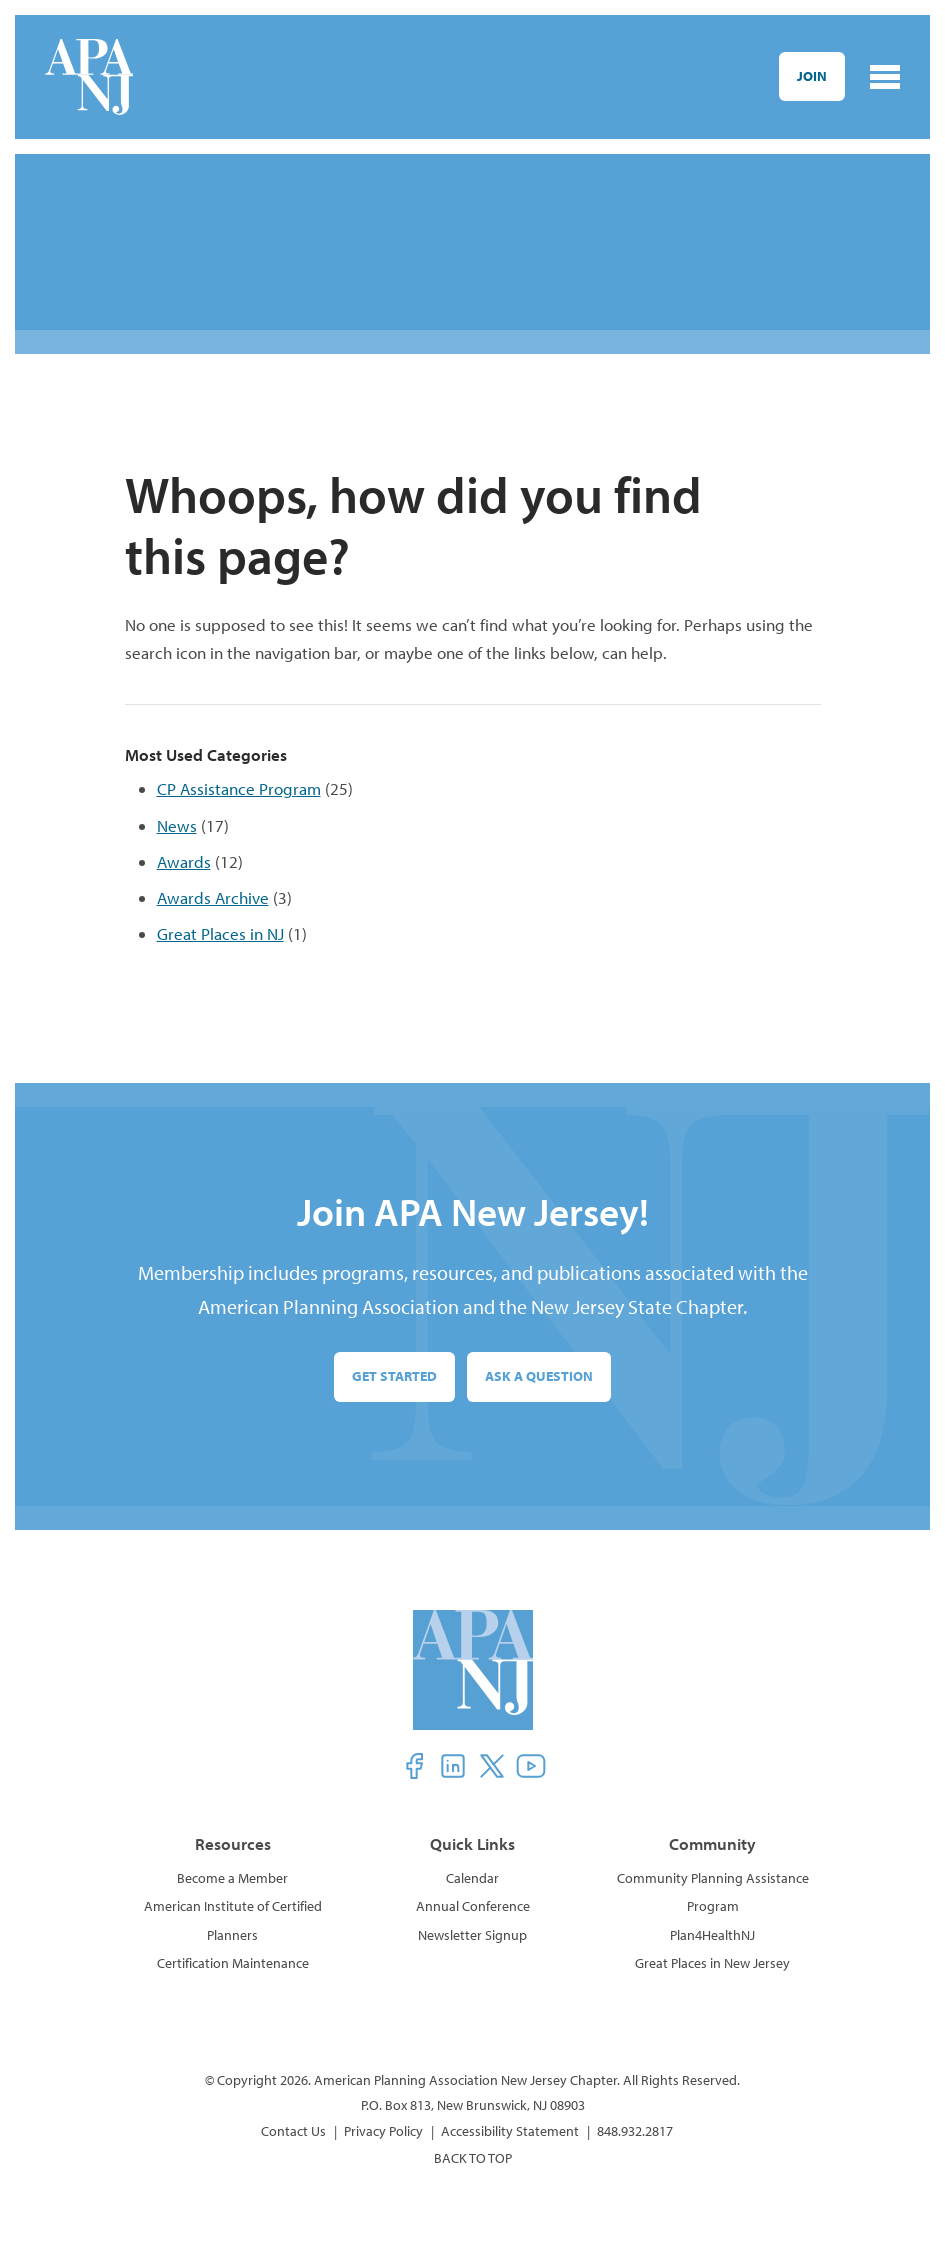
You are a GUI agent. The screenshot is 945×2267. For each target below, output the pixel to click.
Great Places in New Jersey (712, 1963)
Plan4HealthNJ (712, 1935)
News (177, 825)
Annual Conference (473, 1906)
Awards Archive (213, 897)
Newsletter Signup (472, 1935)
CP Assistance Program (239, 788)
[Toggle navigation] (885, 77)
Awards (184, 861)
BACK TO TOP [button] (473, 2158)
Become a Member (232, 1878)
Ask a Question (539, 1376)
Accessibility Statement (510, 2131)
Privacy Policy (383, 2131)
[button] (414, 1766)
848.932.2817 (635, 2131)
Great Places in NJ (220, 933)
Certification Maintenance (233, 1963)
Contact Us (293, 2131)
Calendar (472, 1878)
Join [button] (812, 76)
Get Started (394, 1376)
